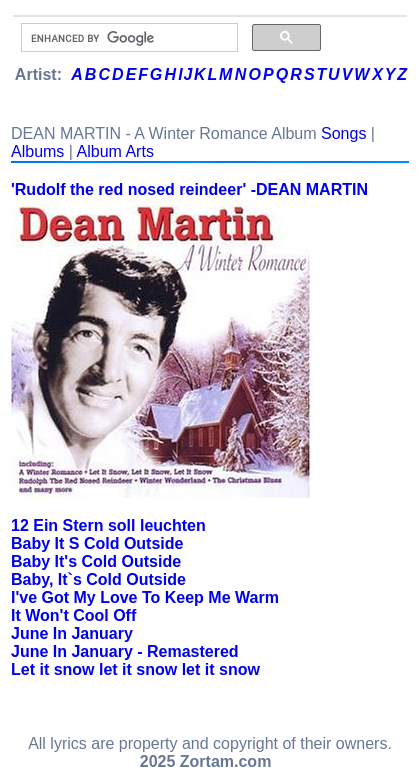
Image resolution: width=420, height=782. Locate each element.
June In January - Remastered (125, 651)
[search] (127, 38)
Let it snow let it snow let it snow (135, 669)
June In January (72, 633)
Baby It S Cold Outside (97, 543)
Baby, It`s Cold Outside (98, 579)
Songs (343, 133)
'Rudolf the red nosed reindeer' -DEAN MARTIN (189, 189)
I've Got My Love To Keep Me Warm (145, 597)
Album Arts (115, 151)
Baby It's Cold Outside (96, 561)
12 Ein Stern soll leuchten (108, 525)
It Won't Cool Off (73, 615)
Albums (37, 151)
